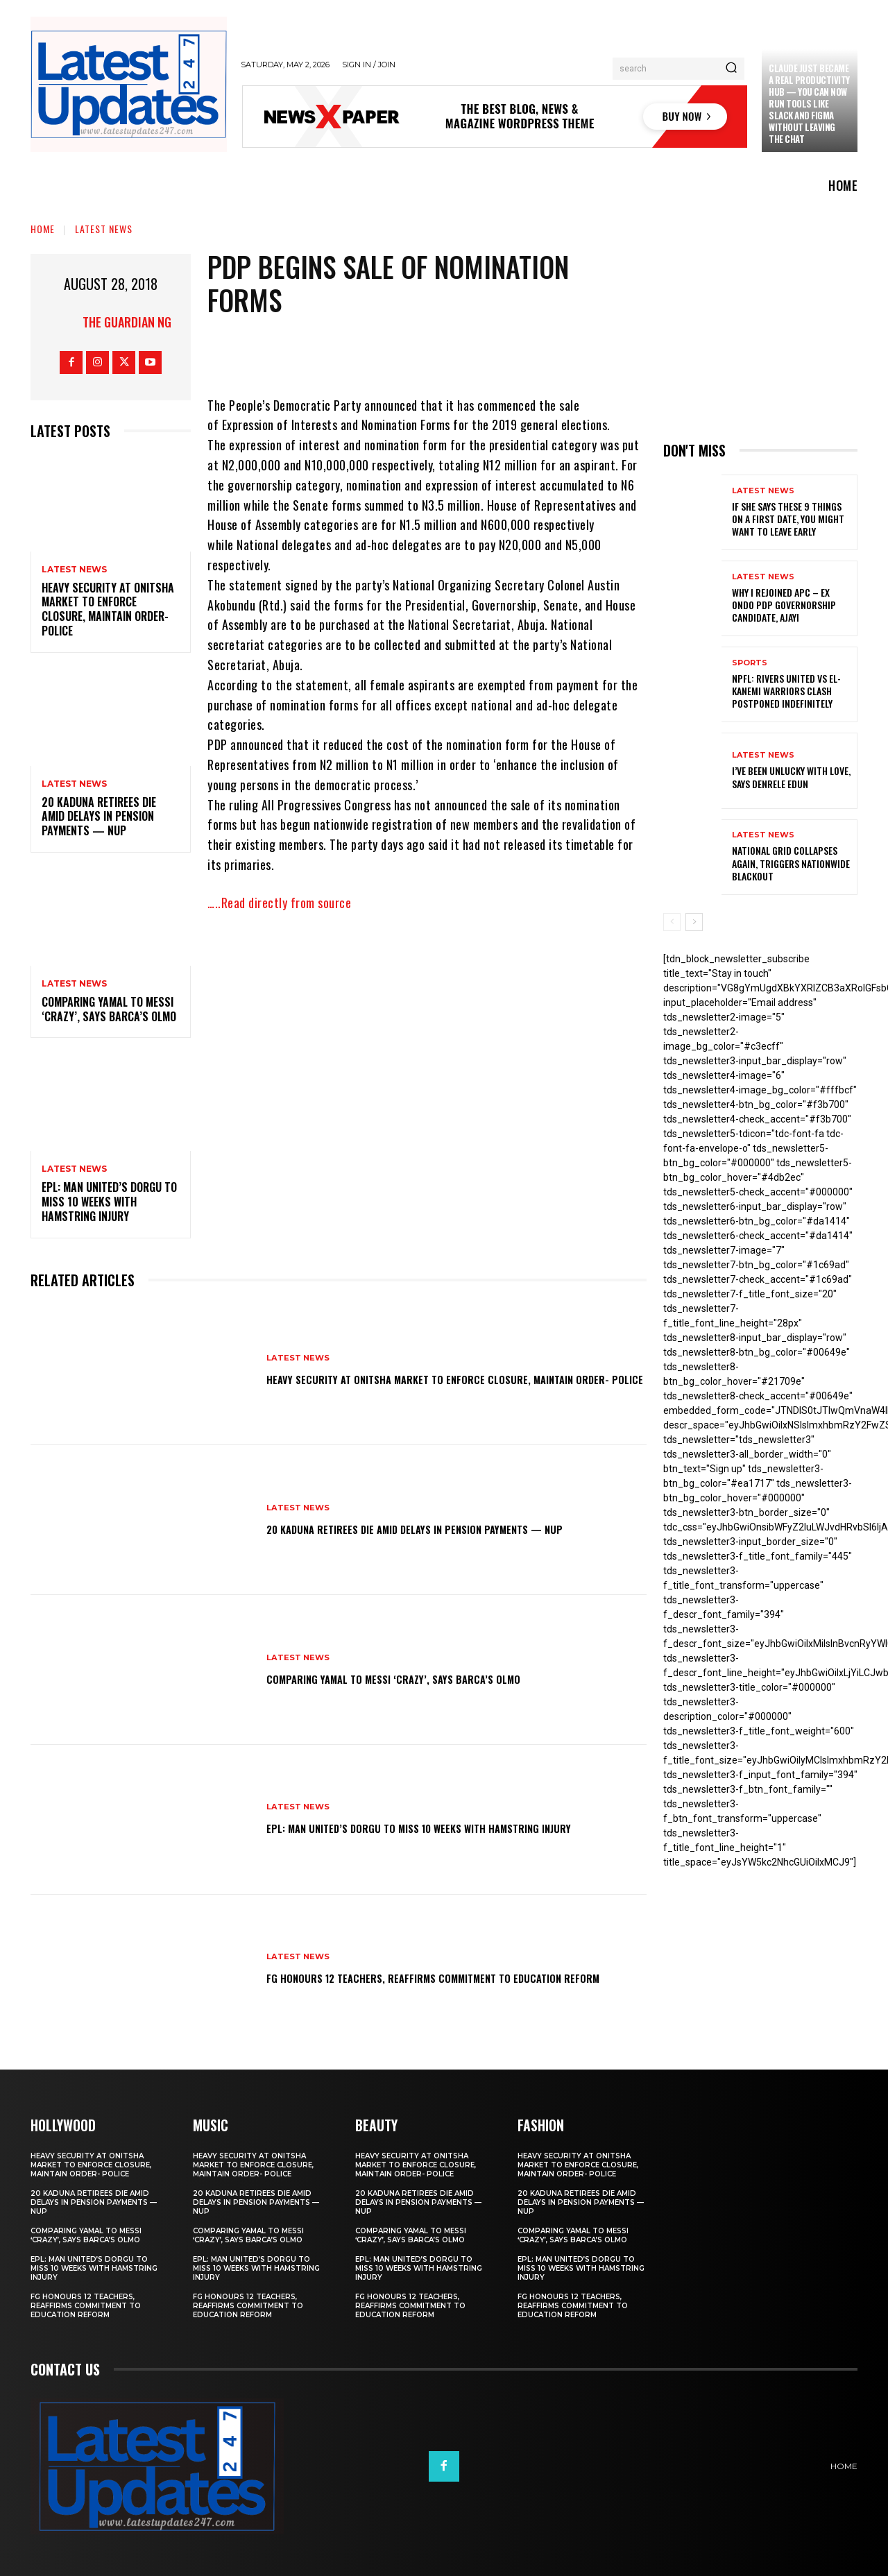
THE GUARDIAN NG (127, 322)
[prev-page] (672, 922)
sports (749, 663)
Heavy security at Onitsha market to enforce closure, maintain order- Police (108, 609)
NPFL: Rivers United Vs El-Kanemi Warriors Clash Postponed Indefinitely (786, 690)
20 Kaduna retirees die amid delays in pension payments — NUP (99, 816)
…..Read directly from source (279, 903)
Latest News (104, 228)
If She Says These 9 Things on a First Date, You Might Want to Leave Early (788, 518)
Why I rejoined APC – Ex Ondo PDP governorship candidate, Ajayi (784, 604)
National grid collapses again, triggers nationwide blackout (791, 862)
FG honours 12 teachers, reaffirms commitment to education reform (422, 1977)
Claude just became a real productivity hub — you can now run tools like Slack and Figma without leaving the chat (809, 103)
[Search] (731, 69)
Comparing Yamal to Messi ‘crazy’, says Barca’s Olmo (109, 1009)
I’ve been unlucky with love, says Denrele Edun (791, 776)
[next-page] (694, 922)
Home (43, 228)
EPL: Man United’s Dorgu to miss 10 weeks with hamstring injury (109, 1202)
